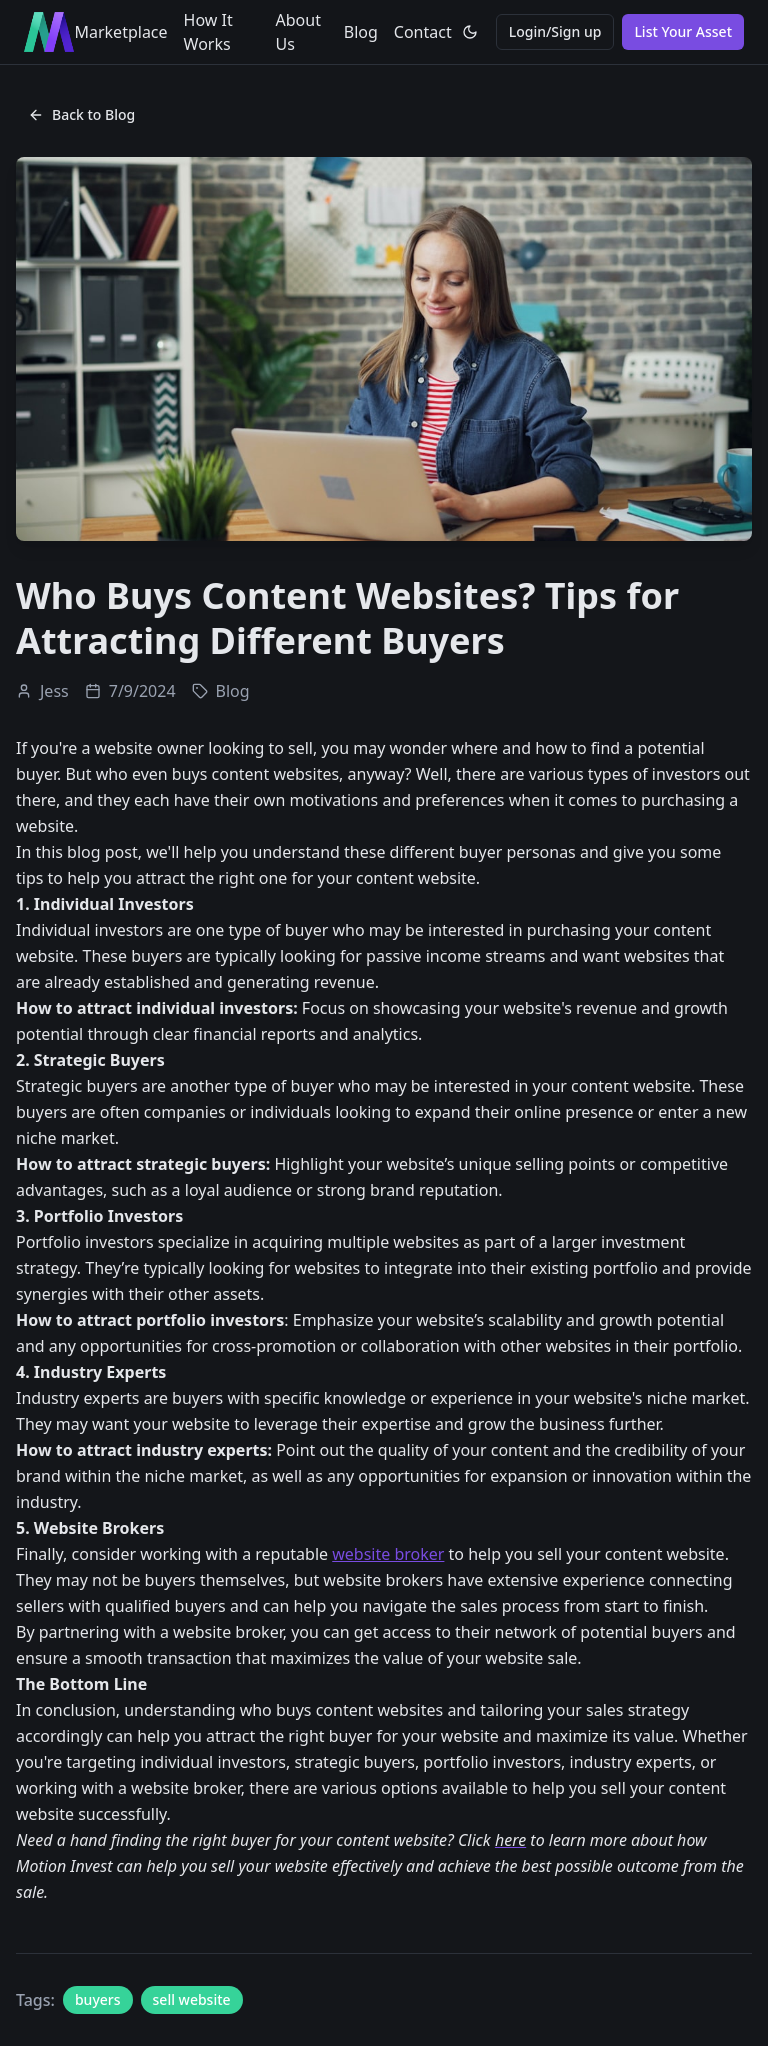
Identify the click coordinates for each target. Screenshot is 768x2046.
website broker (388, 1554)
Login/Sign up (555, 31)
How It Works (208, 32)
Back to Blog (81, 114)
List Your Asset (683, 31)
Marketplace (120, 32)
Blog (361, 32)
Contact (423, 32)
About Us (298, 32)
